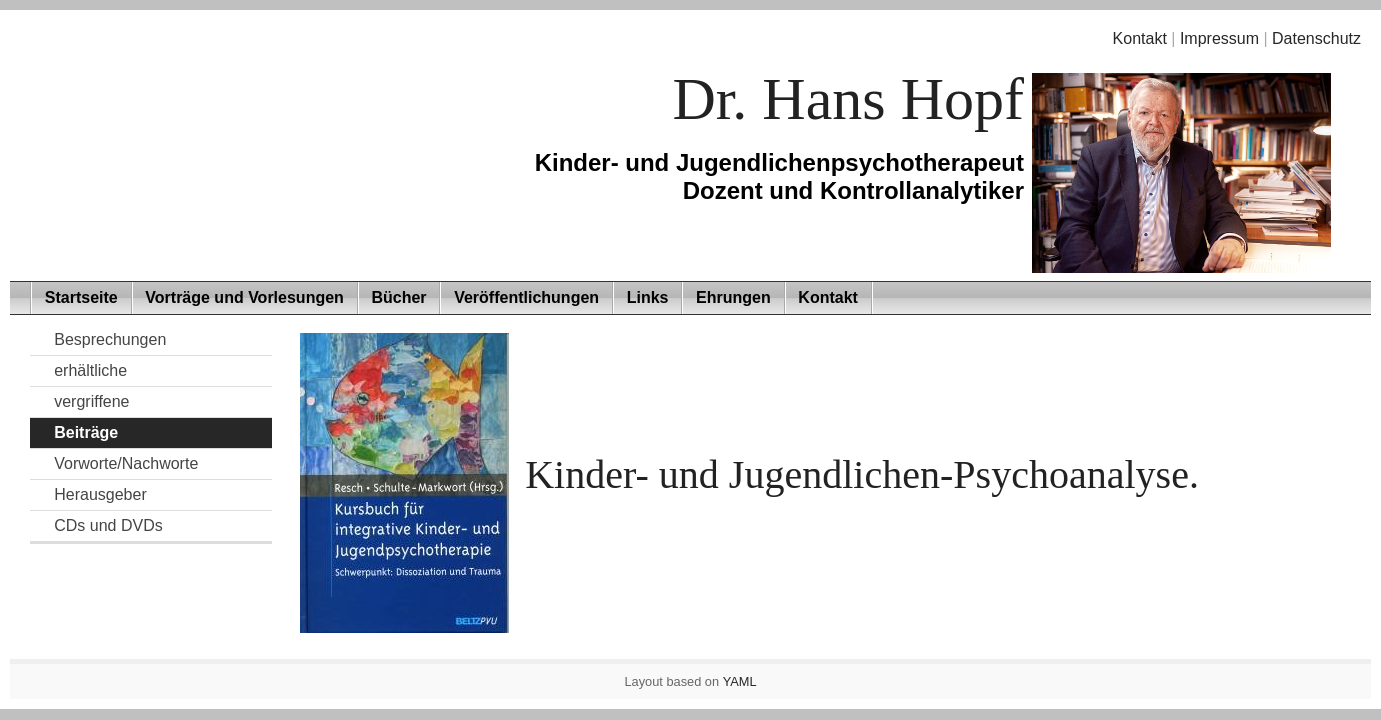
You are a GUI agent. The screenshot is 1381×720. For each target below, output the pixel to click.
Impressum (1219, 38)
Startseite (81, 297)
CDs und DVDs (108, 525)
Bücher (398, 297)
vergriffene (91, 401)
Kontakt (1140, 38)
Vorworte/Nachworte (126, 463)
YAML (740, 681)
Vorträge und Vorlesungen (244, 297)
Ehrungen (733, 297)
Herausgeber (100, 494)
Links (648, 297)
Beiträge (86, 432)
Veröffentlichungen (526, 297)
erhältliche (90, 370)
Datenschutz (1316, 38)
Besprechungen (110, 339)
